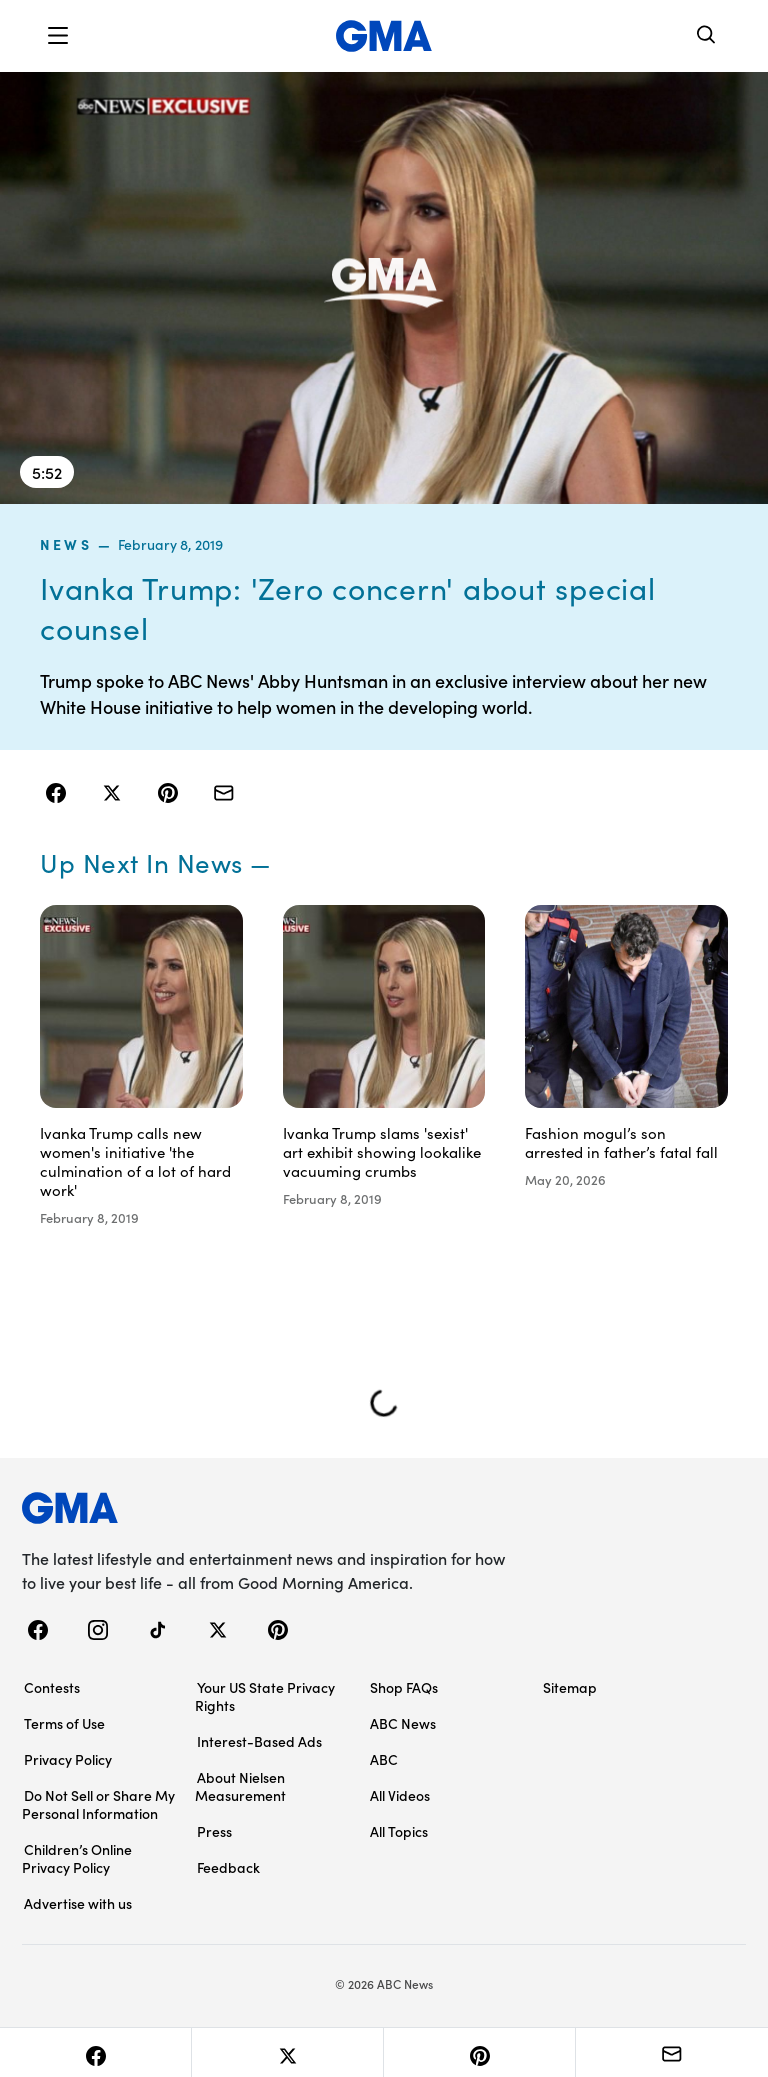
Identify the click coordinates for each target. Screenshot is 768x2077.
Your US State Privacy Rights (265, 1696)
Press (214, 1831)
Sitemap (570, 1687)
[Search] (707, 36)
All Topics (399, 1831)
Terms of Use (64, 1723)
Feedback (228, 1867)
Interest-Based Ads (259, 1741)
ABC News (403, 1723)
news (66, 544)
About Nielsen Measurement (240, 1786)
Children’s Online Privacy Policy (77, 1858)
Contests (52, 1687)
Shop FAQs (404, 1687)
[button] (58, 36)
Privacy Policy (68, 1759)
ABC (384, 1759)
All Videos (400, 1795)
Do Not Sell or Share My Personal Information (98, 1804)
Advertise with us (78, 1903)
